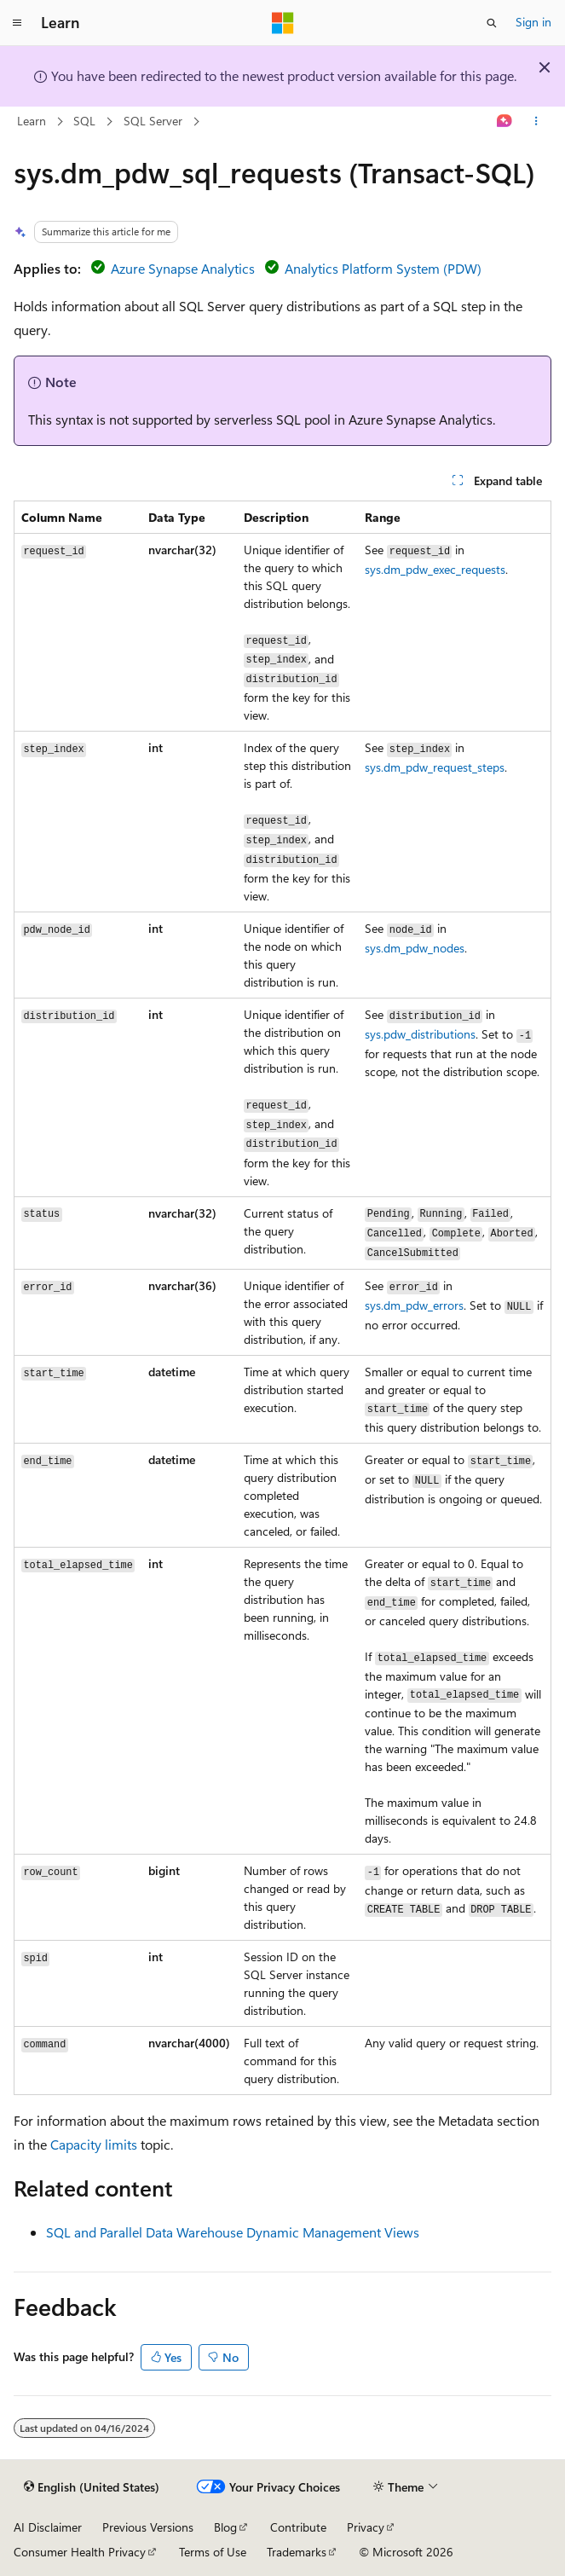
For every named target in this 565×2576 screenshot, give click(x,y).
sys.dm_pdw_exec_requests (435, 569)
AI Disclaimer (48, 2527)
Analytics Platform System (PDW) (383, 268)
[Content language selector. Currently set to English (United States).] (92, 2487)
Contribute (298, 2527)
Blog (225, 2527)
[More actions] (536, 122)
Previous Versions (147, 2527)
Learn (31, 121)
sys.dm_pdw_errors (414, 1305)
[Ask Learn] (505, 122)
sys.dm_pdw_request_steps (434, 767)
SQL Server (153, 121)
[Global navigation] (17, 23)
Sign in (533, 22)
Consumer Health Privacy (80, 2552)
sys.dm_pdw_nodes (414, 948)
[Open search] (492, 23)
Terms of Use (212, 2552)
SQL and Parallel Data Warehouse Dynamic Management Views (232, 2232)
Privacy (365, 2527)
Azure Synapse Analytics (183, 268)
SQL (84, 121)
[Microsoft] (283, 23)
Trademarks (296, 2552)
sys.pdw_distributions (420, 1034)
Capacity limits (93, 2144)
